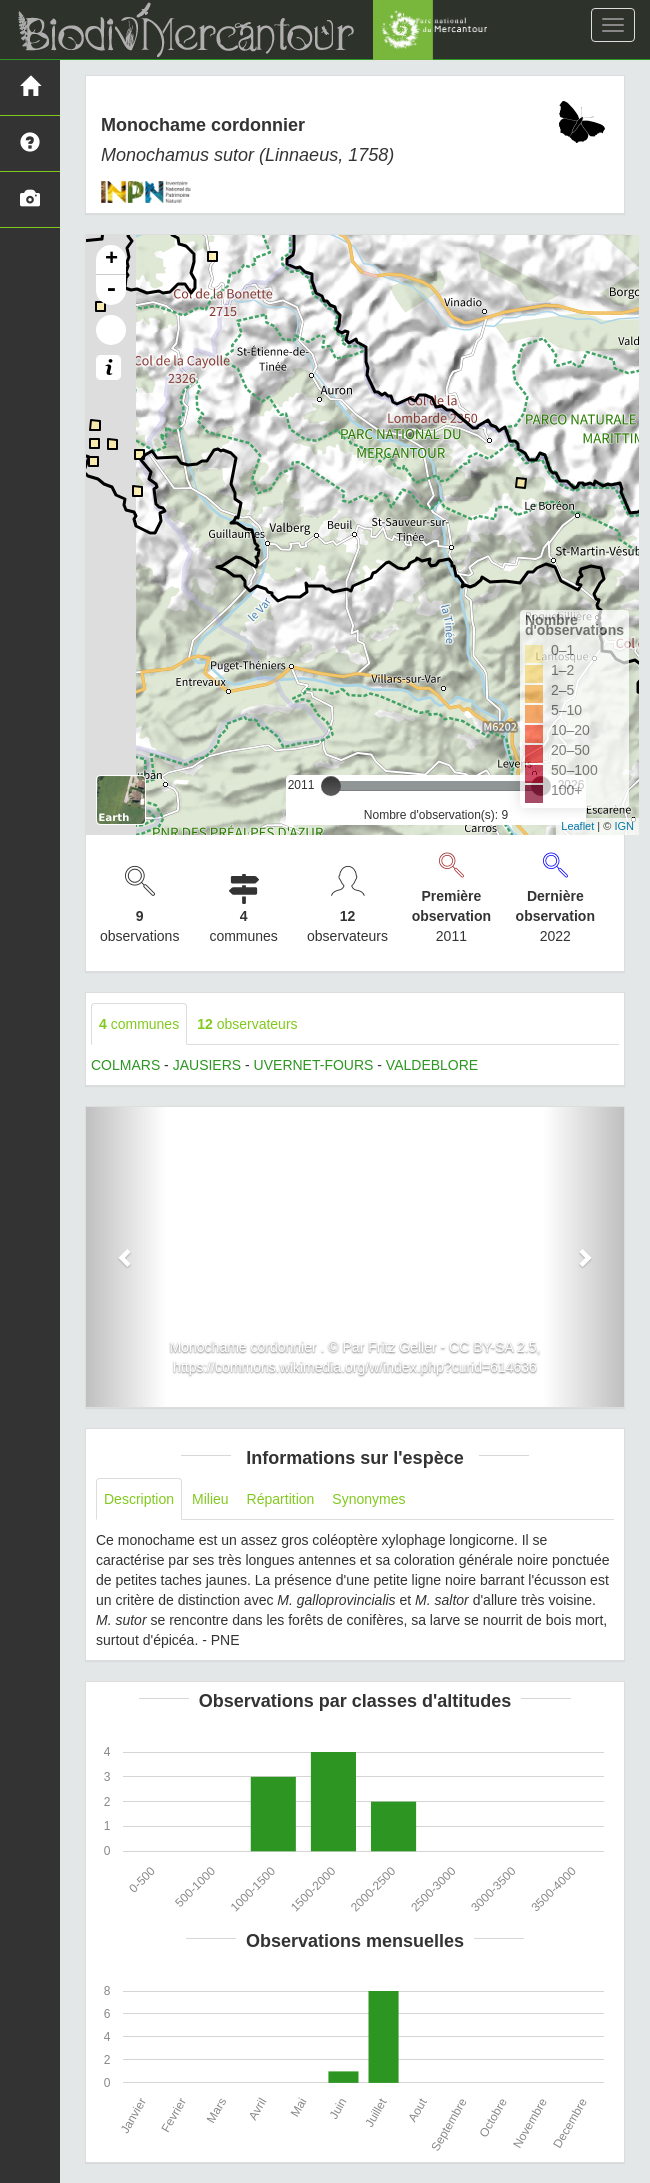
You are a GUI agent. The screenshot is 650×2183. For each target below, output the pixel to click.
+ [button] (111, 260)
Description (139, 1499)
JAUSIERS (207, 1065)
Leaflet (577, 826)
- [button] (111, 290)
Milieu (210, 1499)
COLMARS (125, 1065)
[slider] (331, 786)
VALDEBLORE (432, 1065)
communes (139, 1024)
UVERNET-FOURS (314, 1065)
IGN (624, 826)
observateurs (247, 1024)
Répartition (281, 1499)
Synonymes (368, 1499)
